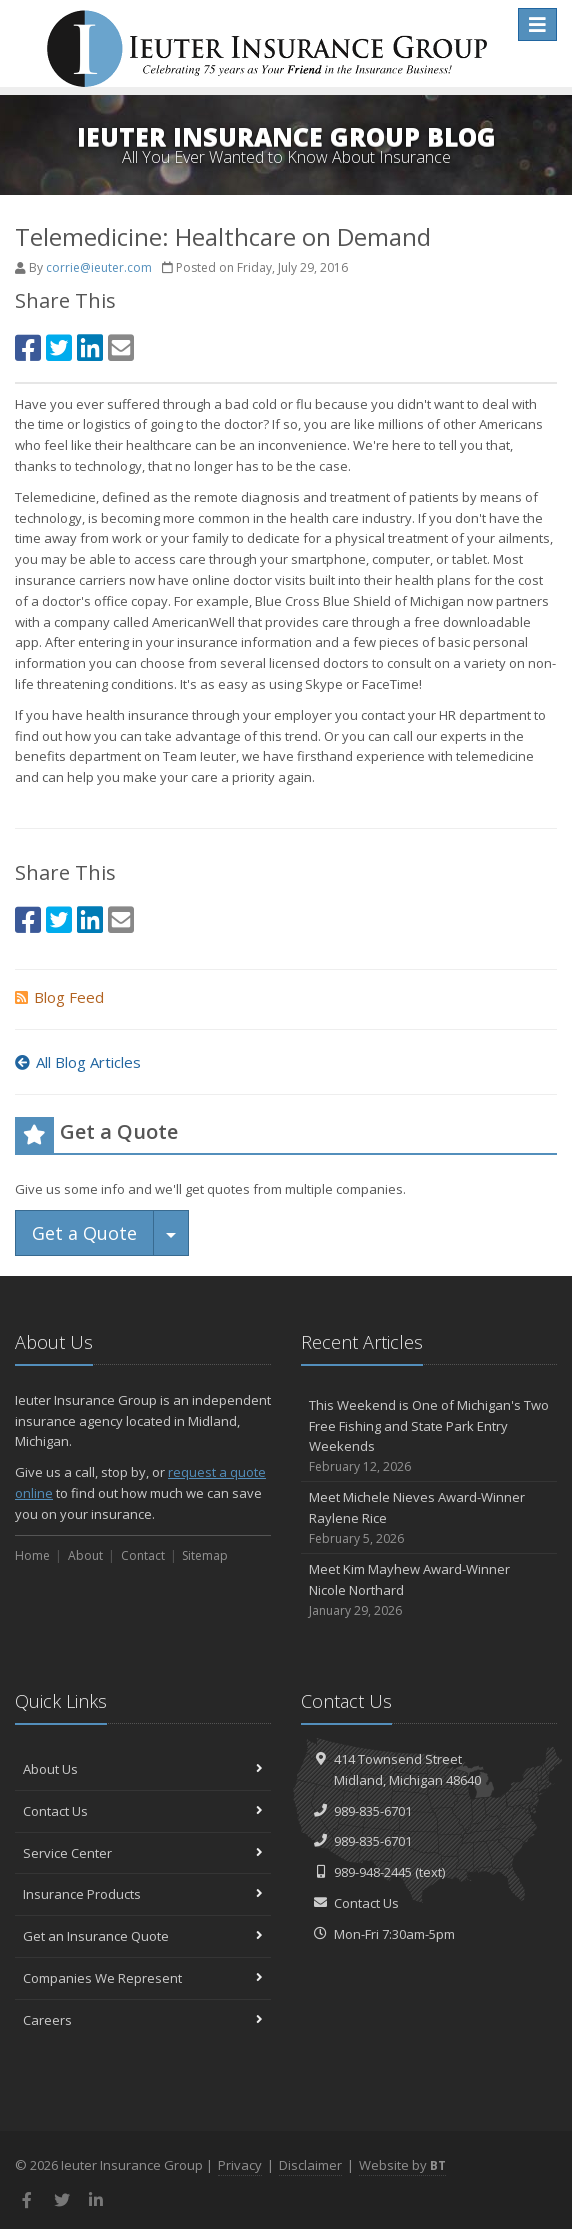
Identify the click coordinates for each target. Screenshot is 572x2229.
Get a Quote (84, 1233)
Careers (143, 2020)
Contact (143, 1555)
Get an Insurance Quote (143, 1936)
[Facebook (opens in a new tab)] (28, 347)
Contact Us (143, 1811)
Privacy (240, 2165)
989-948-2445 (373, 1872)
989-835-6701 (373, 1811)
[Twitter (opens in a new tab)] (59, 347)
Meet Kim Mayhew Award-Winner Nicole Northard (429, 1590)
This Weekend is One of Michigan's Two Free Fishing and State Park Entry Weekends (429, 1436)
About (85, 1555)
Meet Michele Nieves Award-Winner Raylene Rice (429, 1518)
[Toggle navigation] (537, 24)
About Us (143, 1769)
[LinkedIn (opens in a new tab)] (90, 347)
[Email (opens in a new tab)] (121, 347)
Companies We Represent (143, 1978)
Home (32, 1555)
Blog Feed (59, 997)
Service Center (143, 1853)
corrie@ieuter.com (99, 267)
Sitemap (205, 1555)
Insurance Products (143, 1894)
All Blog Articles (78, 1062)
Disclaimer (310, 2165)
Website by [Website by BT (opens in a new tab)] (402, 2165)
